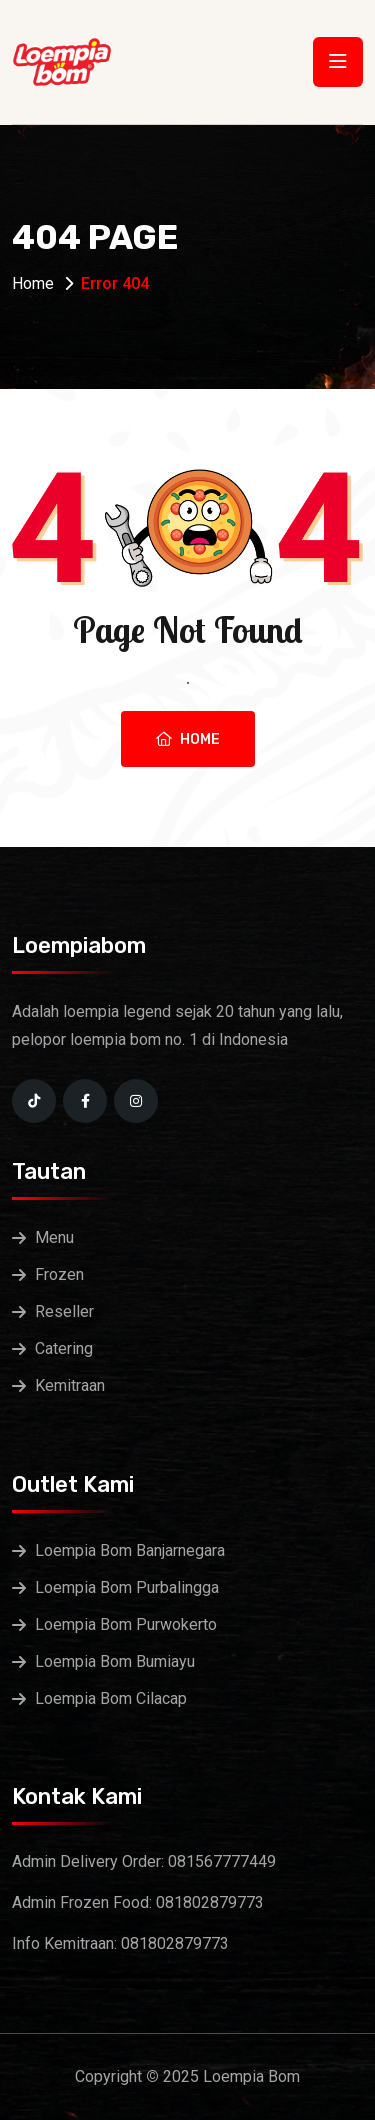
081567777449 (222, 1861)
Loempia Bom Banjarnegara (130, 1550)
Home (33, 283)
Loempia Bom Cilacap (111, 1698)
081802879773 (210, 1902)
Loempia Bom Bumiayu (115, 1661)
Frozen (59, 1274)
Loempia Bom (251, 2076)
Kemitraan (70, 1385)
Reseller (64, 1311)
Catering (64, 1348)
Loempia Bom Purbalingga (127, 1587)
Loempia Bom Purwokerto (126, 1624)
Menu (54, 1237)
